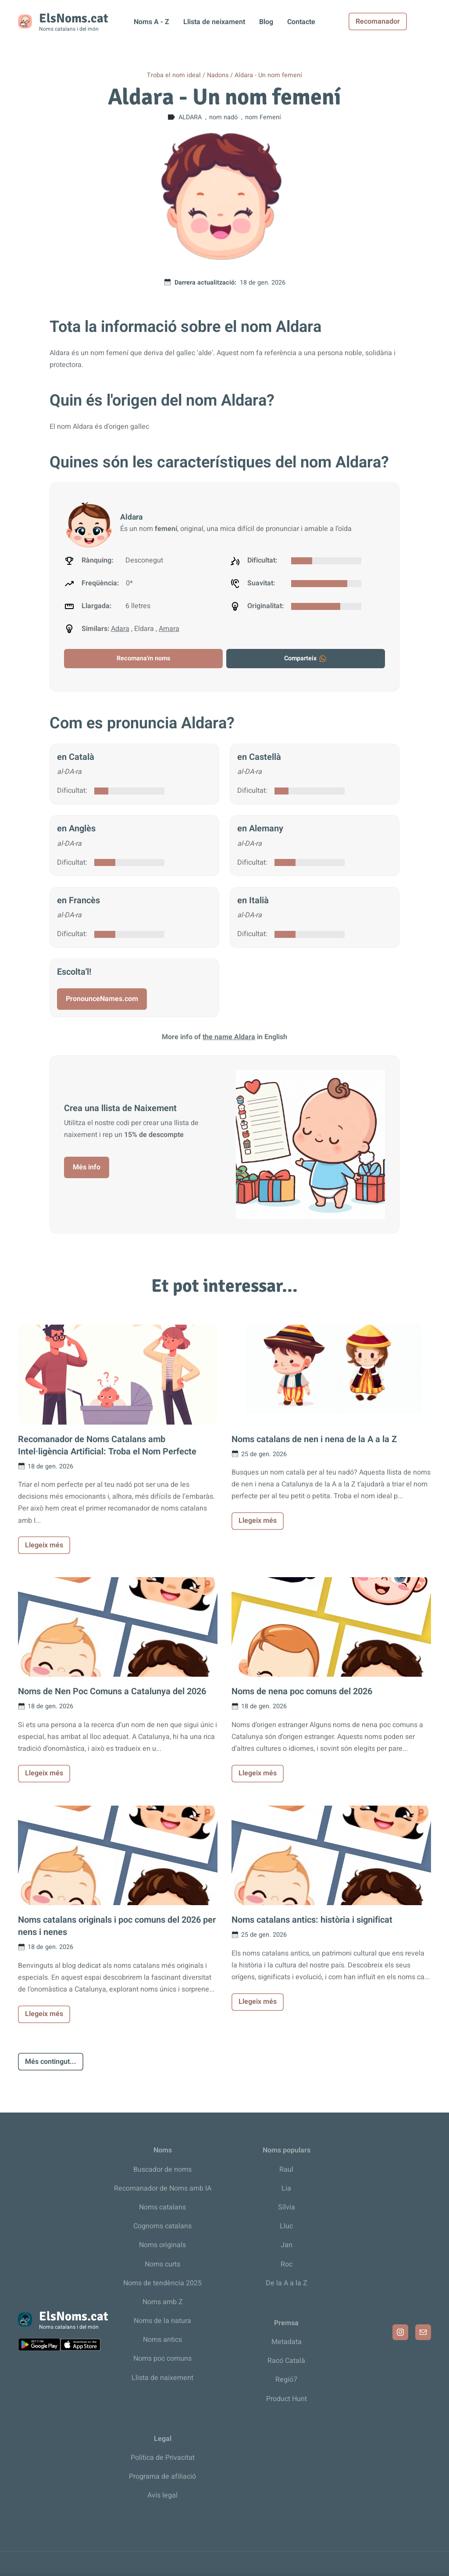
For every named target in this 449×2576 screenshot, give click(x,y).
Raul (286, 2169)
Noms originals (162, 2245)
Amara (169, 629)
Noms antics (162, 2339)
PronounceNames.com (102, 999)
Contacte (301, 22)
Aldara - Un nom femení (268, 75)
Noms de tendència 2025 (162, 2283)
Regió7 (286, 2379)
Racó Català (286, 2360)
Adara (120, 629)
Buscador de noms (162, 2169)
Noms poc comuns (162, 2358)
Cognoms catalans (162, 2226)
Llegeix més (44, 1545)
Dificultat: (72, 790)
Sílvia (286, 2207)
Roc (286, 2264)
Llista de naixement (162, 2378)
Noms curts (162, 2264)
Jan (286, 2245)
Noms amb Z (163, 2302)
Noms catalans (162, 2207)
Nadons (217, 75)
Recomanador (402, 21)
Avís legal (162, 2495)
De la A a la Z (286, 2283)
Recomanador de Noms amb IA (162, 2188)
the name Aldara (229, 1037)
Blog (266, 22)
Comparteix (305, 658)
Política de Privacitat (163, 2457)
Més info (86, 1167)
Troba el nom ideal (174, 75)
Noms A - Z (151, 22)
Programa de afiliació (162, 2476)
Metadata (286, 2342)
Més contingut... (50, 2061)
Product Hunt (286, 2399)
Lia (286, 2188)
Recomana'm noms (143, 658)
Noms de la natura (162, 2321)
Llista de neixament (214, 22)
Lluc (286, 2226)
